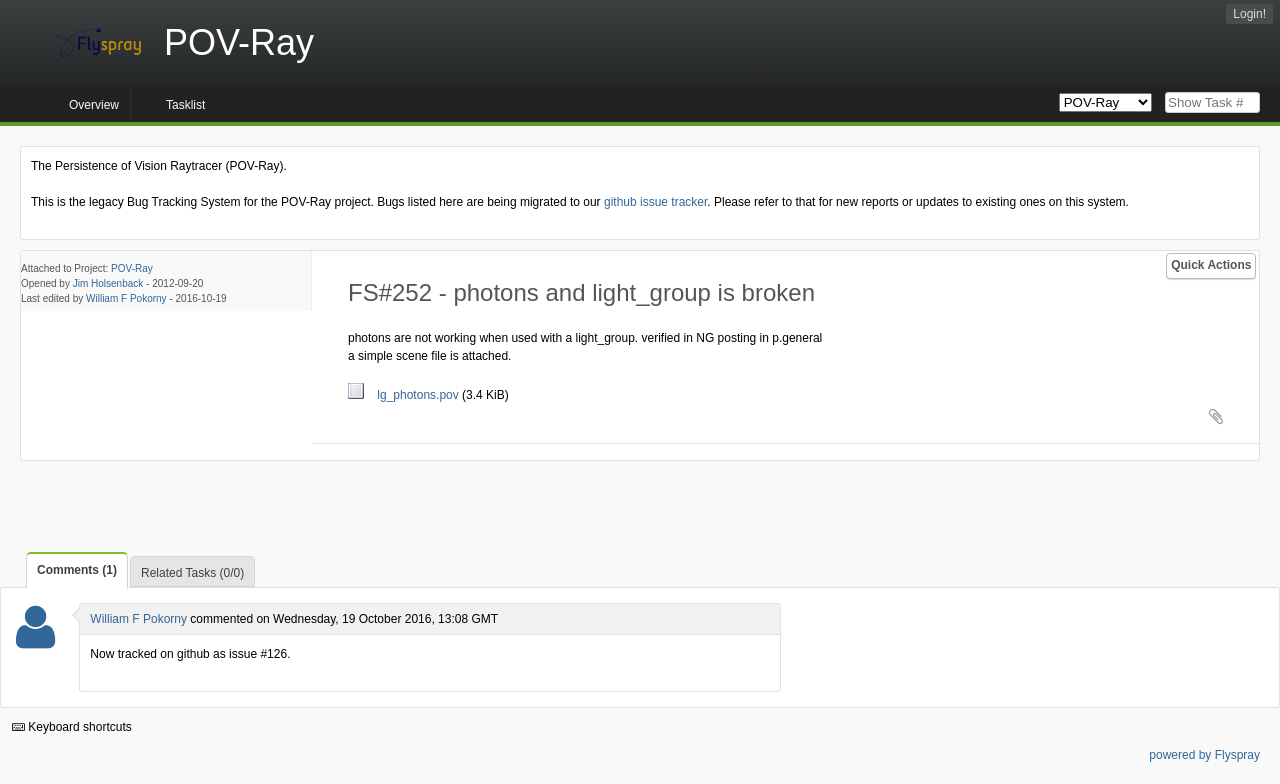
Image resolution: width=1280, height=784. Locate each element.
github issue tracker (655, 202)
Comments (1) (77, 570)
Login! (1249, 14)
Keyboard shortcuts (72, 727)
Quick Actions (1211, 265)
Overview (94, 105)
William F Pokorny (126, 298)
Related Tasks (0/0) (192, 573)
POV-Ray (132, 268)
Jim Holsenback (108, 283)
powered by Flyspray (1204, 755)
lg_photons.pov (405, 395)
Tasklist (185, 105)
